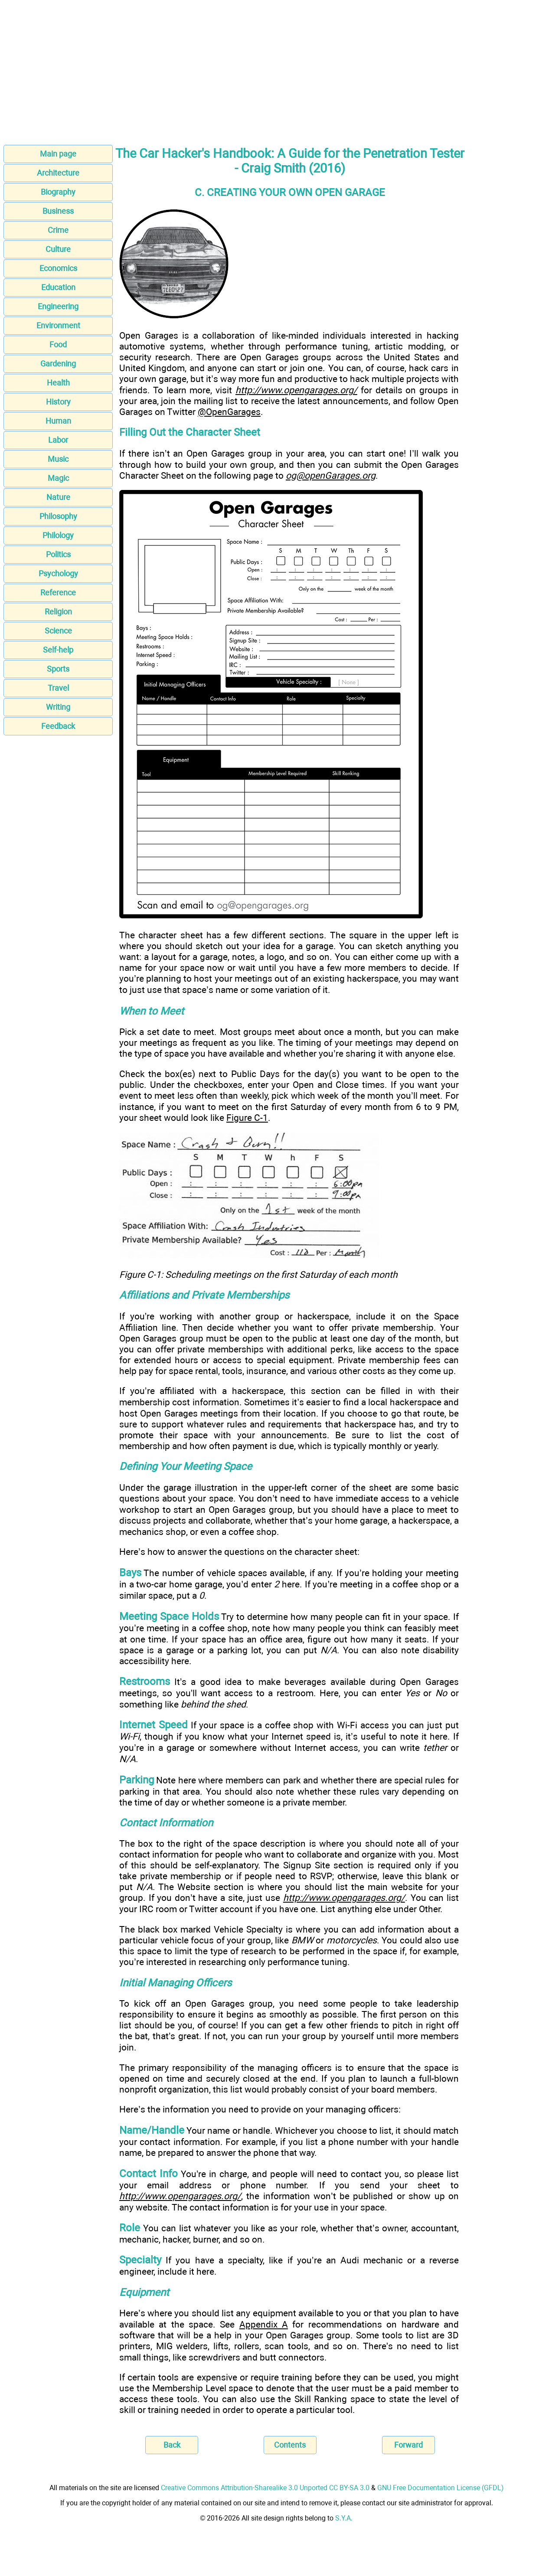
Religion (58, 611)
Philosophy (58, 516)
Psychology (58, 573)
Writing (58, 707)
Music (58, 459)
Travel (58, 687)
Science (58, 630)
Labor (58, 439)
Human (58, 420)
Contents (290, 2444)
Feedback (58, 726)
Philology (58, 535)
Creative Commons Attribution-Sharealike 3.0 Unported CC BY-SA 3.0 (265, 2488)
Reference (58, 592)
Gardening (58, 363)
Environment (58, 325)
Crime (58, 230)
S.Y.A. (344, 2518)
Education (58, 287)
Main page (58, 153)
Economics (58, 268)
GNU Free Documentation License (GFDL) (440, 2488)
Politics (58, 554)
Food (58, 344)
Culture (58, 249)
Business (58, 210)
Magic (58, 478)
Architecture (58, 172)
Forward (408, 2444)
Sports (58, 668)
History (58, 401)
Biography (58, 191)
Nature (58, 497)
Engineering (58, 306)
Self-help (58, 649)
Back (171, 2444)
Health (58, 382)
